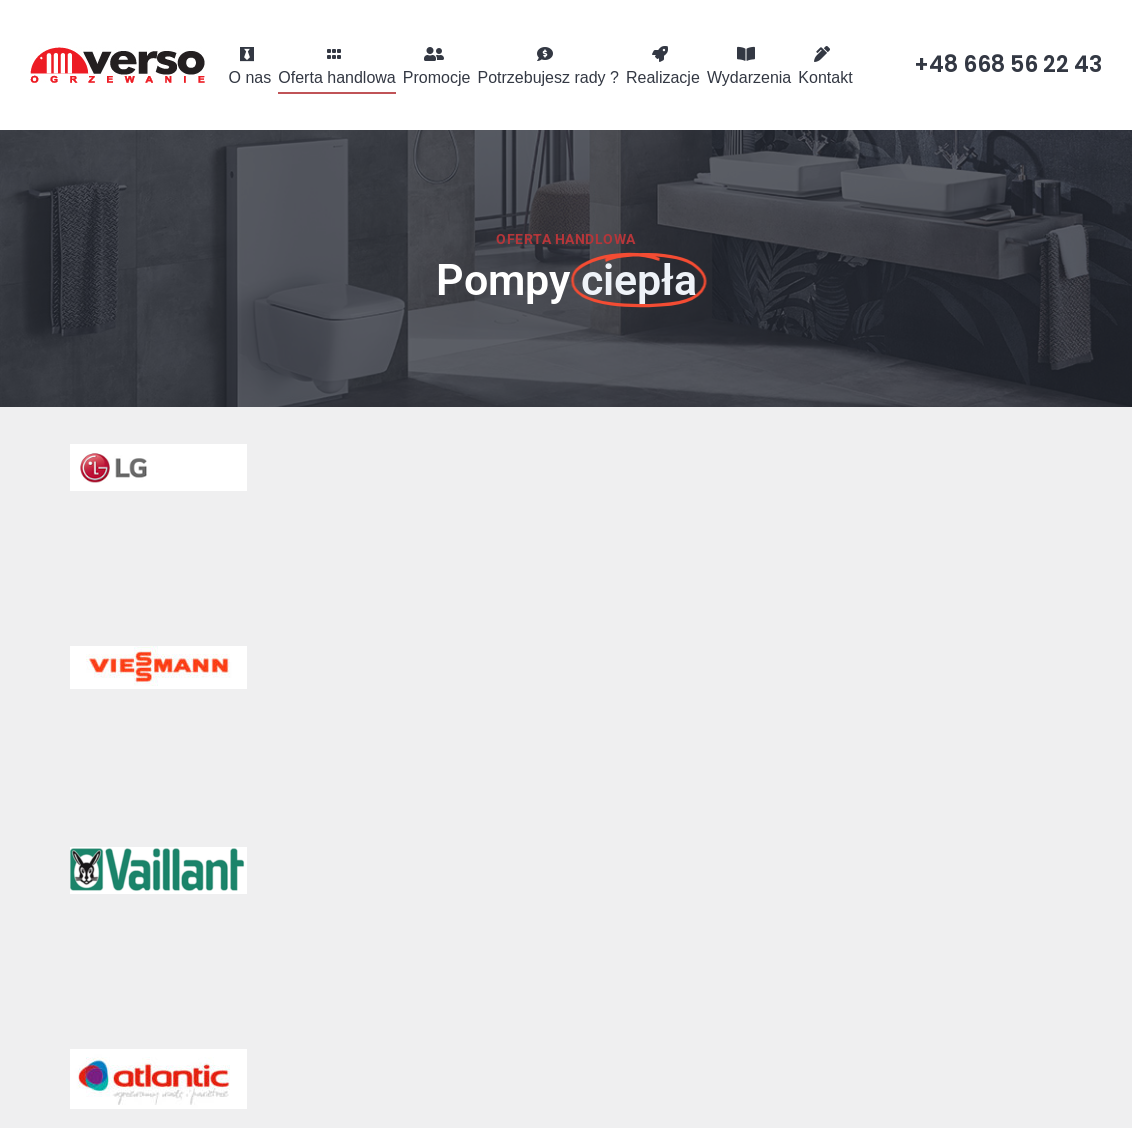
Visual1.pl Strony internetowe (981, 1096)
